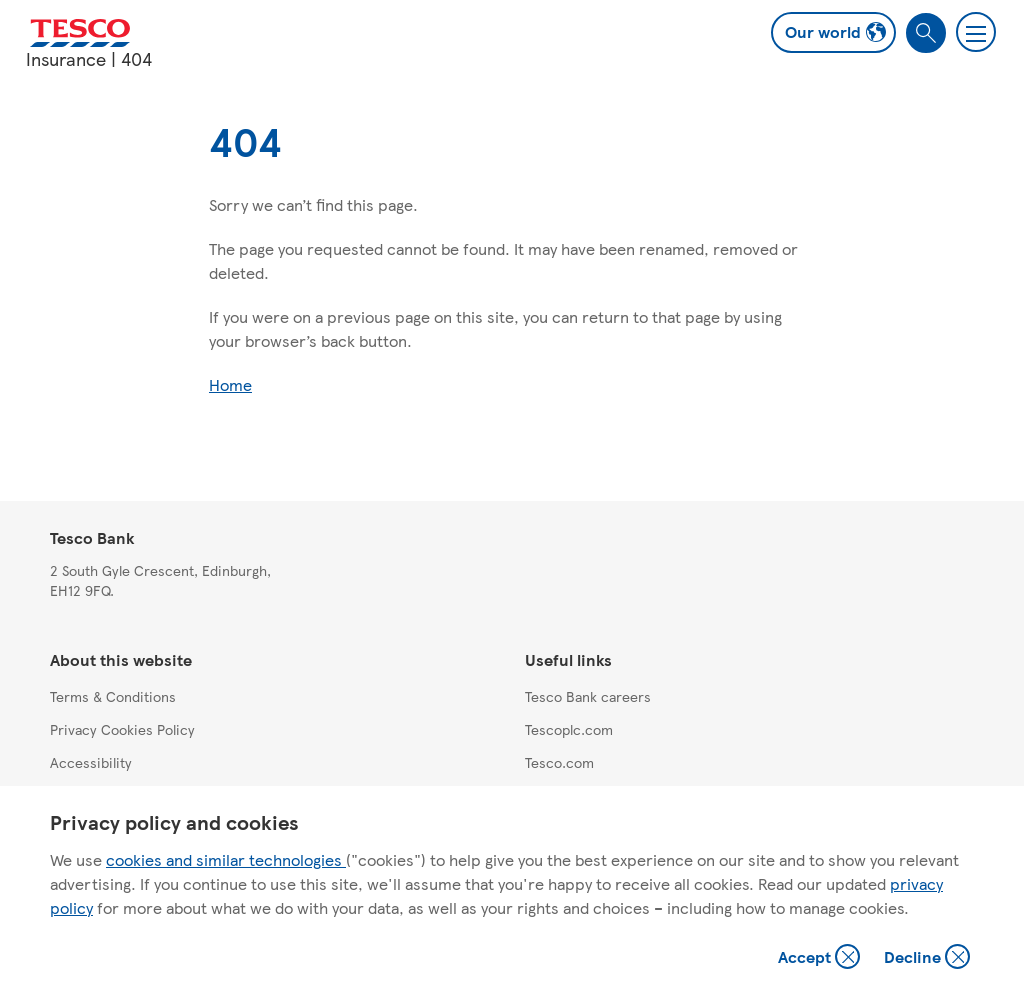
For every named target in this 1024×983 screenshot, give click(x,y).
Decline (928, 958)
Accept (821, 958)
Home (230, 384)
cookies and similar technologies (226, 859)
